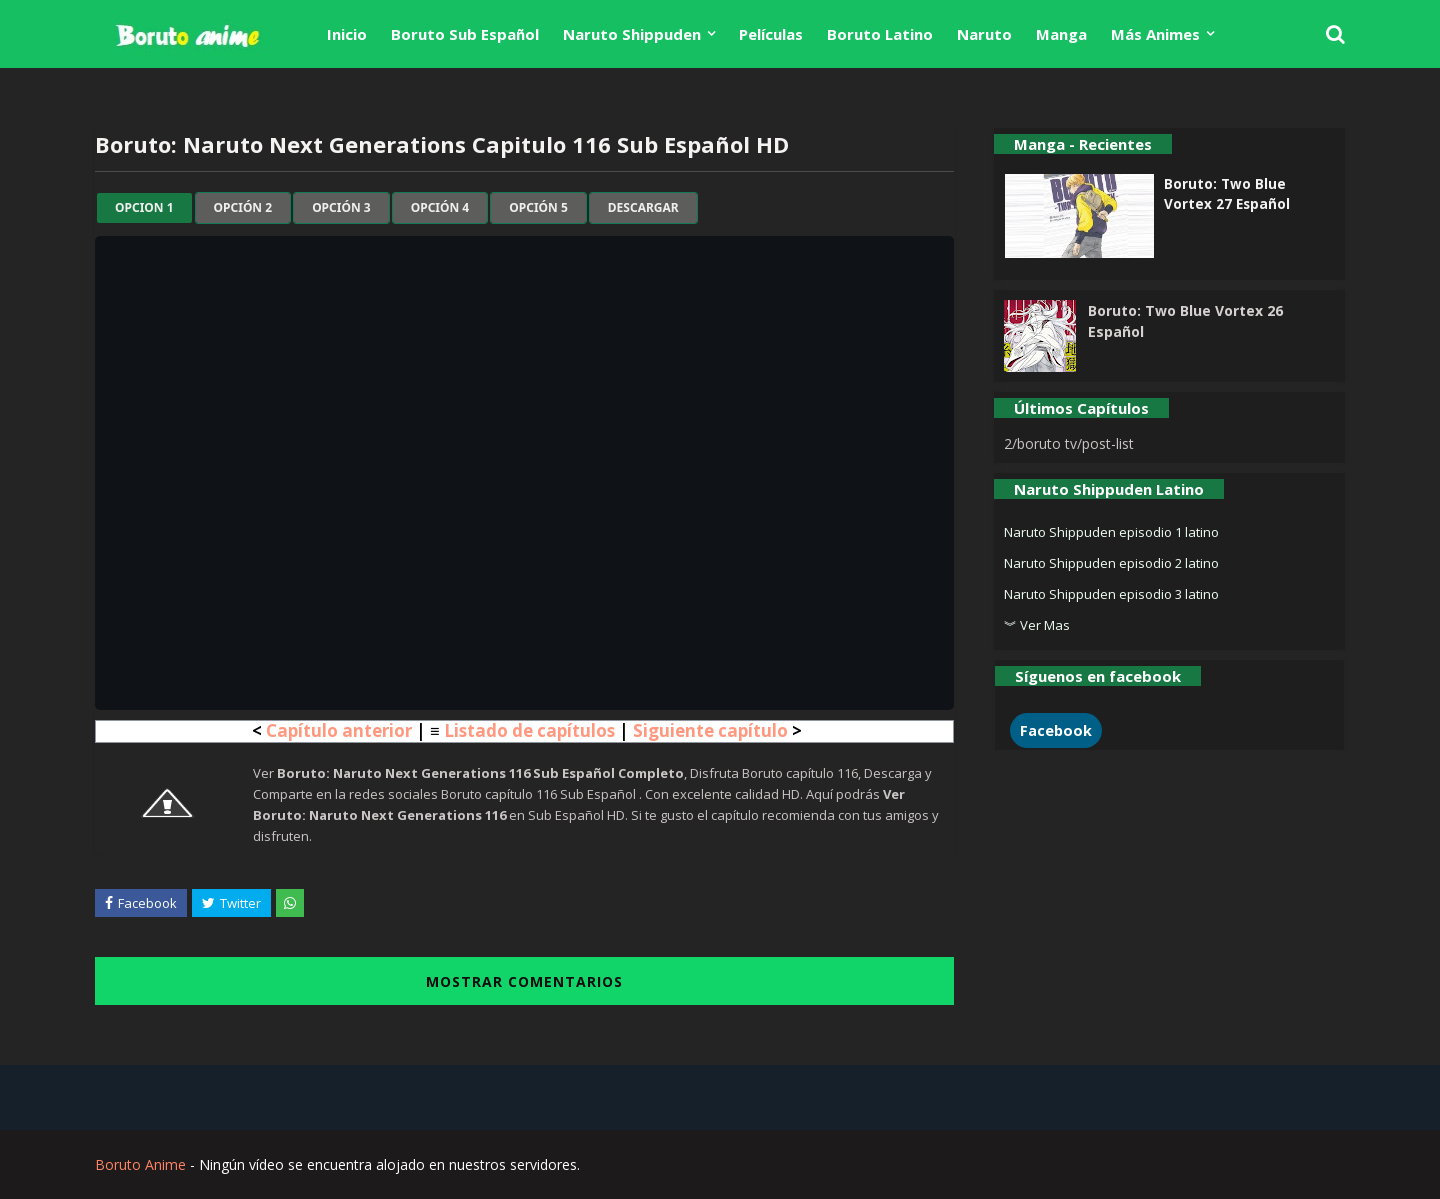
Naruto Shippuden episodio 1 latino (1111, 532)
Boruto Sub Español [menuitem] (465, 34)
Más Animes (1155, 34)
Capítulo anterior (339, 730)
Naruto (984, 34)
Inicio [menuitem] (347, 34)
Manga (1061, 34)
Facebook (1056, 730)
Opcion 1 (144, 208)
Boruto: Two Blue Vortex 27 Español (1227, 194)
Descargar (643, 208)
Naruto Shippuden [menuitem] (632, 34)
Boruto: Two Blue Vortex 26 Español (1185, 321)
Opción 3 (341, 208)
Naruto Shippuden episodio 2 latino (1111, 563)
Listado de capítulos (529, 730)
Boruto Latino (880, 34)
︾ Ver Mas (1037, 625)
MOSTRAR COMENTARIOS (524, 981)
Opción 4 (440, 208)
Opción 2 (243, 208)
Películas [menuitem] (771, 34)
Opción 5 (538, 208)
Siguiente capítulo (710, 730)
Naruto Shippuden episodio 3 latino (1111, 594)
